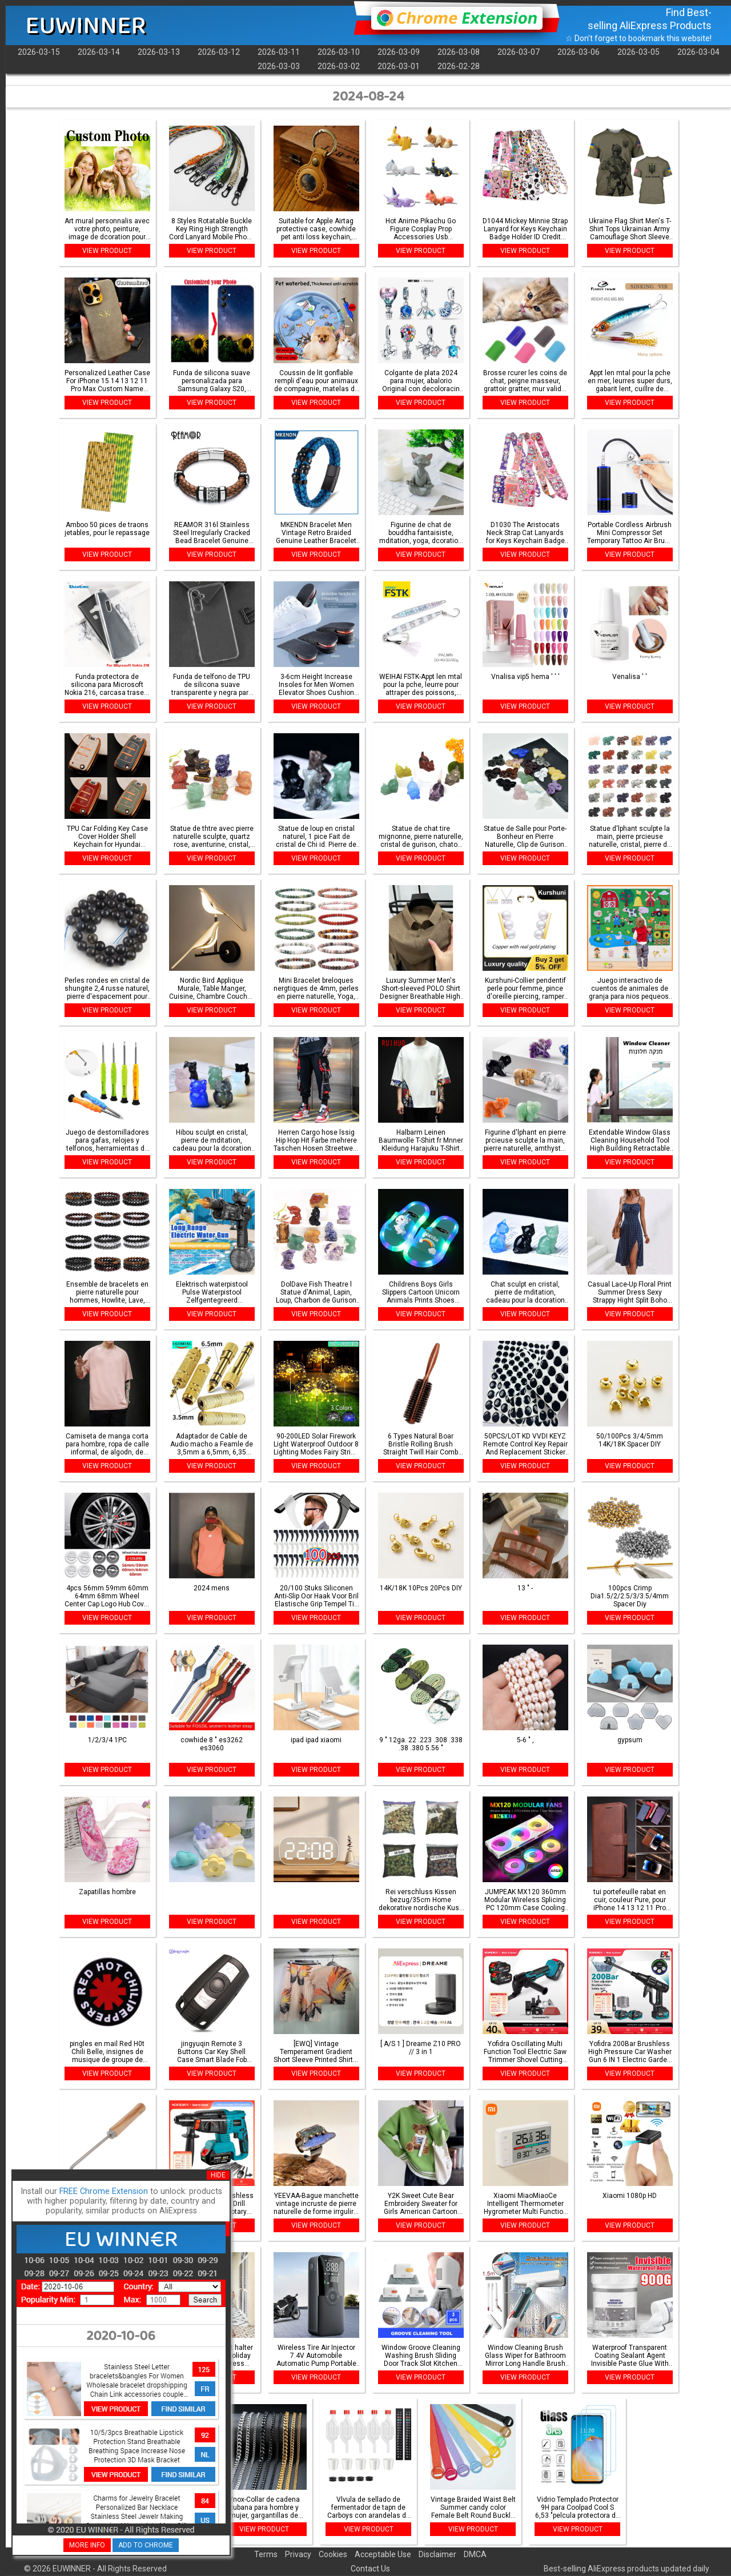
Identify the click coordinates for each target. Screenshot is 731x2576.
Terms (266, 2554)
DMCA (475, 2554)
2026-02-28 (458, 66)
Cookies (333, 2554)
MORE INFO (87, 2545)
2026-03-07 (518, 52)
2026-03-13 (159, 52)
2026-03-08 (458, 52)
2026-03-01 (398, 66)
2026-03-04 (698, 52)
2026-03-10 (339, 52)
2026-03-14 (99, 52)
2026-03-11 (279, 52)
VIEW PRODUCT (107, 251)
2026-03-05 (638, 52)
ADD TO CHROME (145, 2545)
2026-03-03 (279, 66)
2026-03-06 (578, 52)
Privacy (298, 2554)
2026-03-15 (39, 52)
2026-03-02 (339, 66)
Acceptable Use (383, 2554)
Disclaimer (437, 2554)
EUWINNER (85, 25)
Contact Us (370, 2568)
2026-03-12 (219, 52)
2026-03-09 (398, 52)
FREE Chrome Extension (103, 2191)
